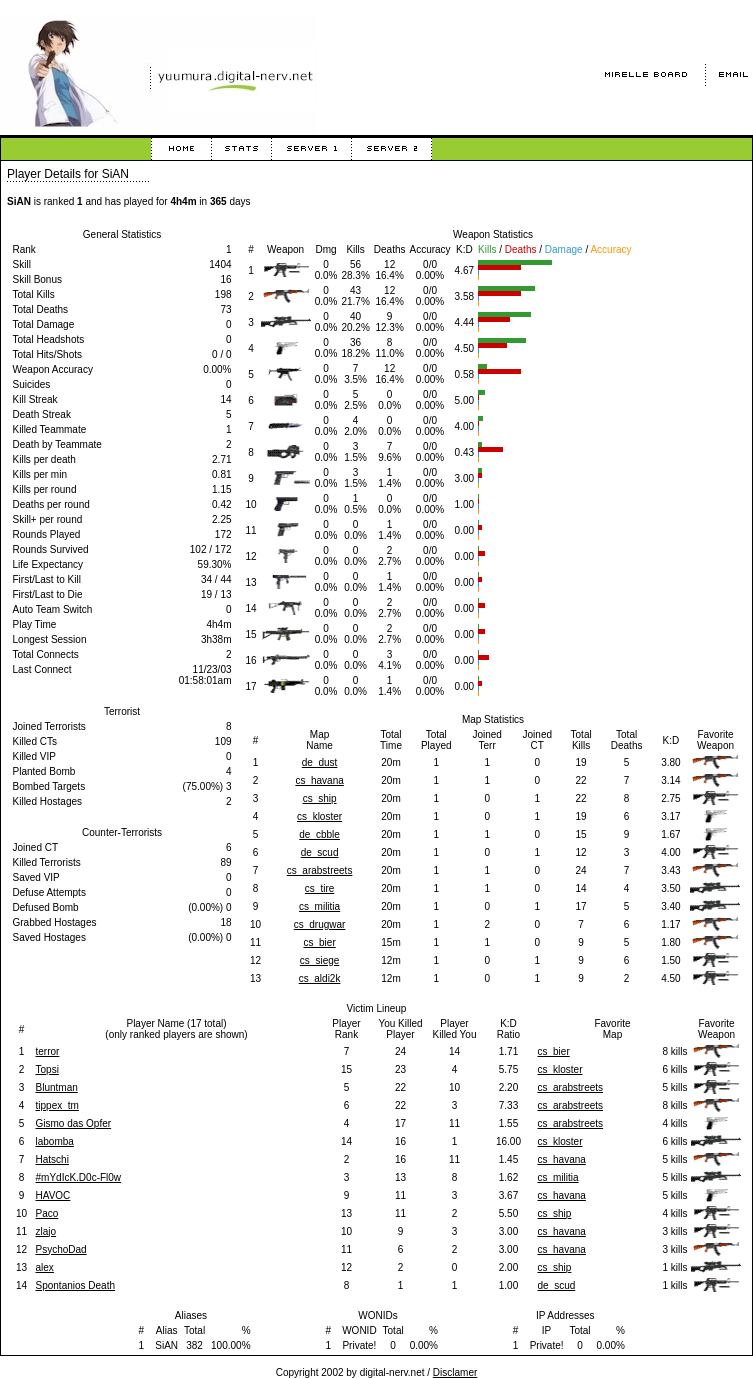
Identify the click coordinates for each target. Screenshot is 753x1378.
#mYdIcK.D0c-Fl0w (79, 1177)
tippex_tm (57, 1105)
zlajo (46, 1231)
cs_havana (319, 780)
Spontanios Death (76, 1285)
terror (48, 1051)
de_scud (320, 852)
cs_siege (319, 960)
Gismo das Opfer (74, 1123)
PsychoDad (61, 1249)
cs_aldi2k (320, 978)
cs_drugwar (320, 924)
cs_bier (319, 942)
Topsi (47, 1069)
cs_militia (319, 906)
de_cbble (319, 834)
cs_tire (319, 888)
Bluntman (57, 1087)
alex (45, 1267)
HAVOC (53, 1195)
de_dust (320, 762)
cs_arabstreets (320, 870)
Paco (47, 1213)
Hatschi (52, 1159)
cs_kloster (319, 816)
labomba (55, 1141)
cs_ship (320, 798)
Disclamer (455, 1372)
